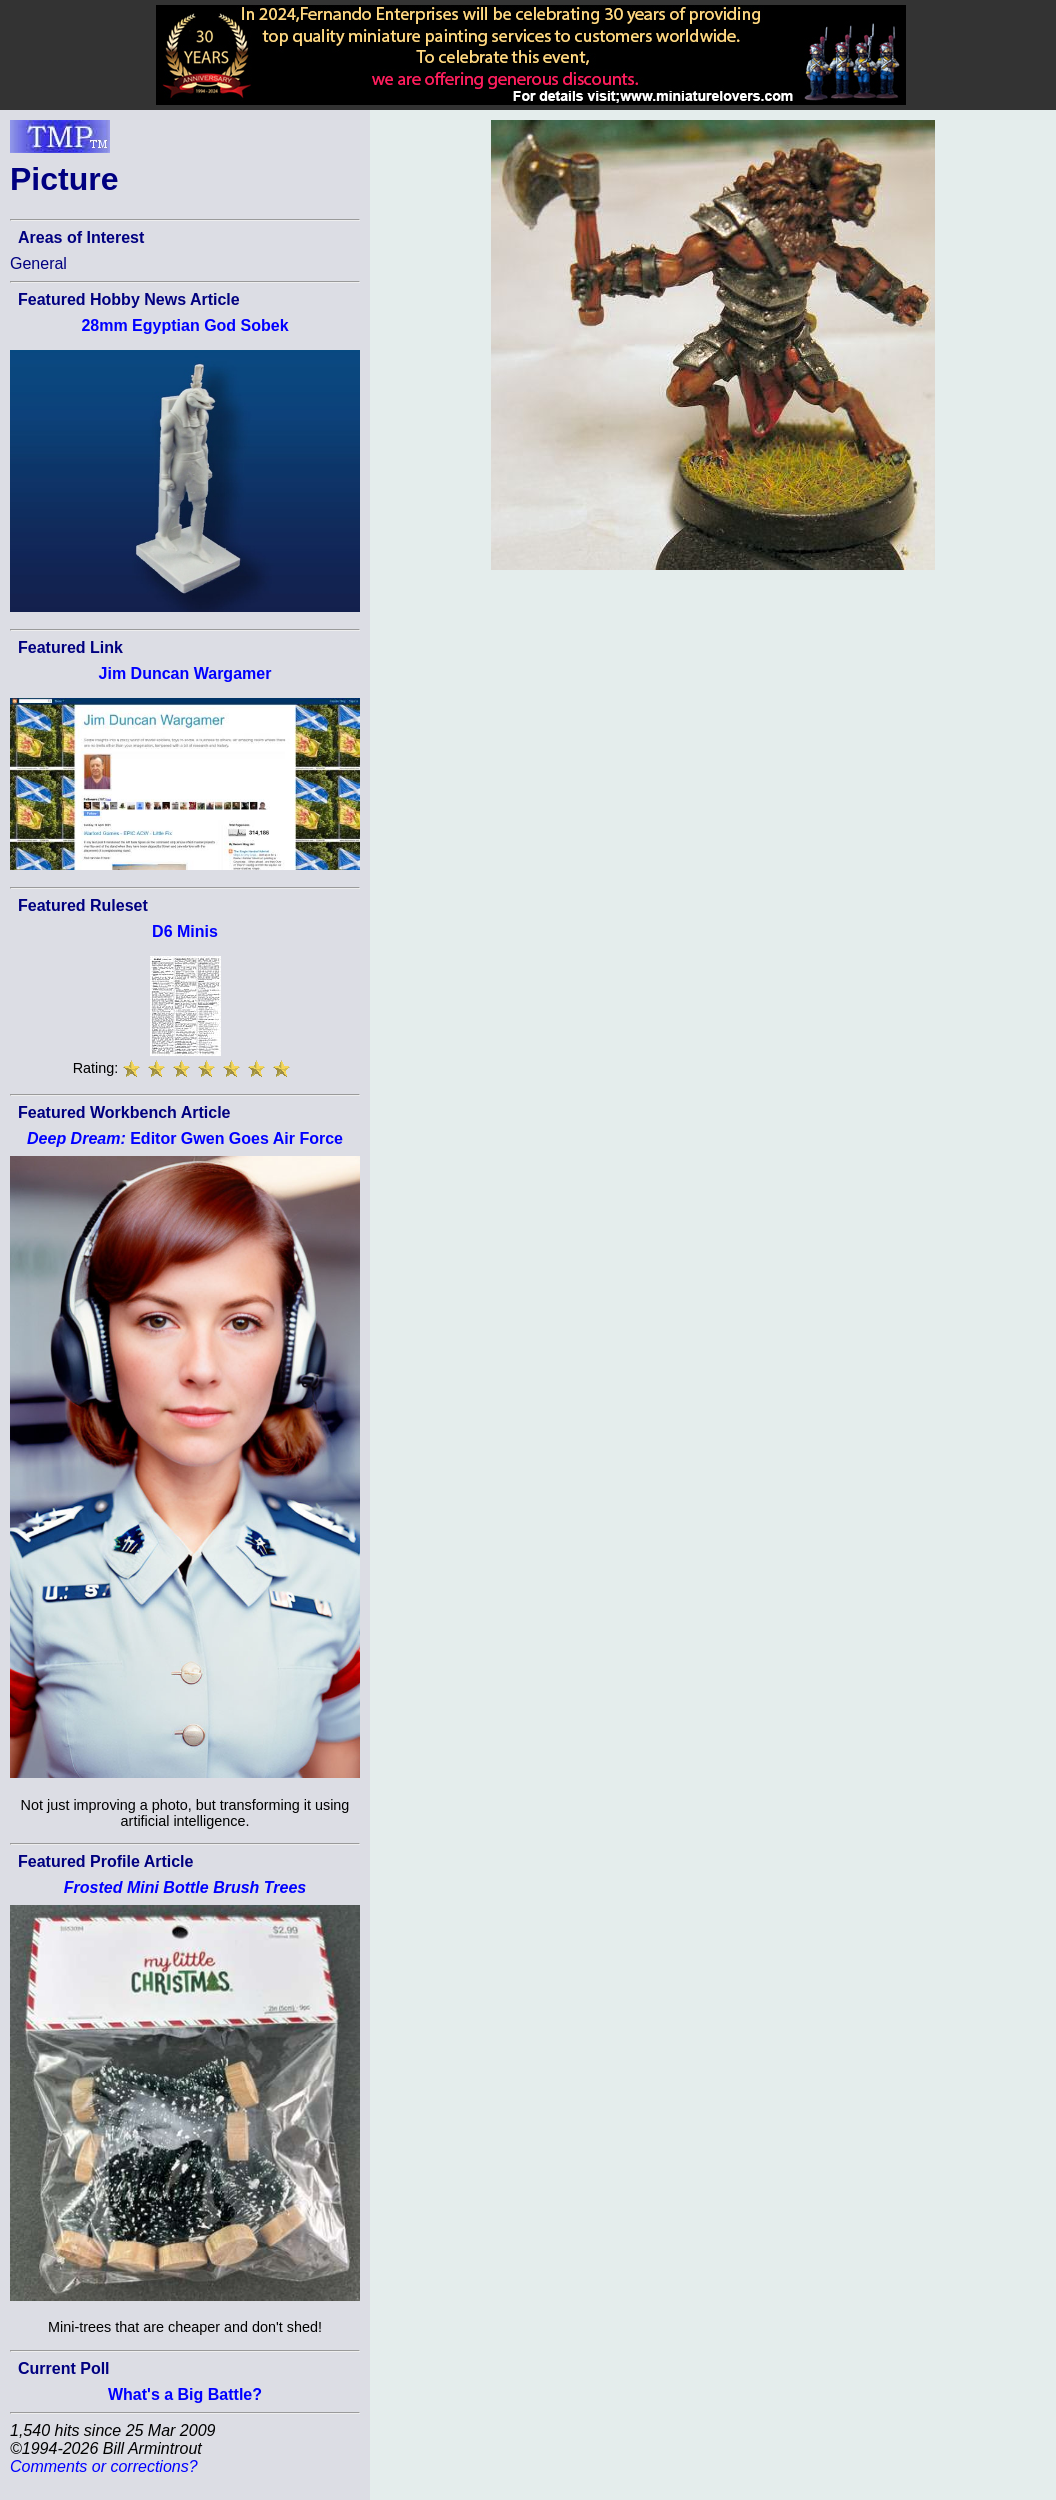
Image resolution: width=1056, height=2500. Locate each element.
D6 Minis (185, 931)
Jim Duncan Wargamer (185, 673)
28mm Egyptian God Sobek (184, 325)
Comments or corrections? (104, 2466)
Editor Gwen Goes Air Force (185, 1138)
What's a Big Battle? (185, 2394)
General (38, 263)
